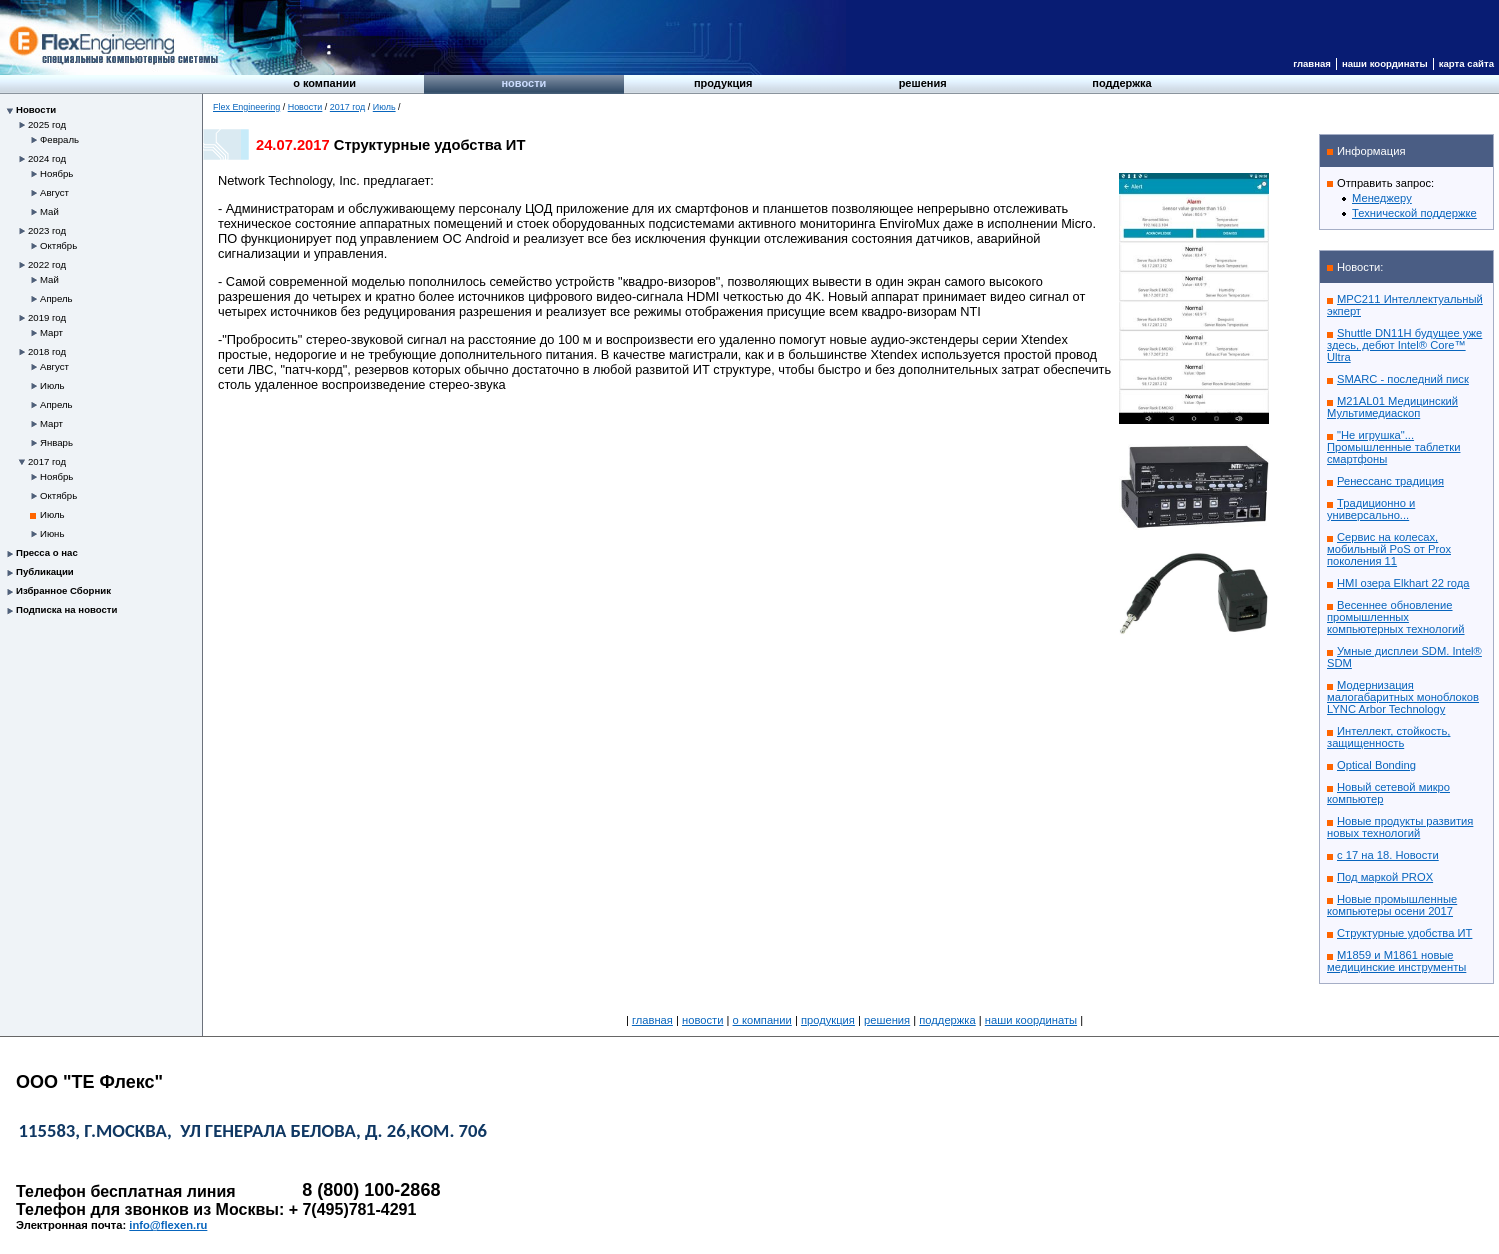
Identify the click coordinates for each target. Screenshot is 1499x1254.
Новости (523, 83)
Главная (1312, 63)
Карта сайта (1466, 63)
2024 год (47, 158)
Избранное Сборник (63, 590)
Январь (56, 442)
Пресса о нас (47, 552)
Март (51, 332)
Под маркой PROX (1385, 877)
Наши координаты (1385, 63)
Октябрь (58, 245)
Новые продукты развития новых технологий (1400, 827)
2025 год (47, 124)
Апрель (56, 298)
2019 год (47, 317)
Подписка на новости (66, 609)
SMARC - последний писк (1403, 379)
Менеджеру (1382, 198)
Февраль (59, 139)
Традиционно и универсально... (1371, 509)
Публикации (45, 571)
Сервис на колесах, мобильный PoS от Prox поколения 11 (1389, 549)
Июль (52, 385)
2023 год (47, 230)
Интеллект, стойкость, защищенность (1388, 737)
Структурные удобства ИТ (1404, 933)
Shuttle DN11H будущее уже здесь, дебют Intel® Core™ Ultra (1404, 345)
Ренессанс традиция (1390, 481)
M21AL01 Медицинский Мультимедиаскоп (1392, 407)
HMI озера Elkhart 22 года (1403, 583)
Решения (923, 83)
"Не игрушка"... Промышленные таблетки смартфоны (1393, 447)
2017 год (47, 461)
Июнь (52, 533)
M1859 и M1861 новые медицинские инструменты (1396, 961)
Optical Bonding (1376, 765)
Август (54, 192)
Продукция (723, 83)
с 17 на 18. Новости (1388, 855)
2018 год (47, 351)
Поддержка (1121, 83)
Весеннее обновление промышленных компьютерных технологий (1396, 617)
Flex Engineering (246, 107)
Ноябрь (56, 173)
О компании (324, 83)
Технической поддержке (1414, 213)
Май (49, 211)
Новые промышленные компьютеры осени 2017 (1392, 905)
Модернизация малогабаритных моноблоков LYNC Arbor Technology (1403, 697)
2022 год (47, 264)
